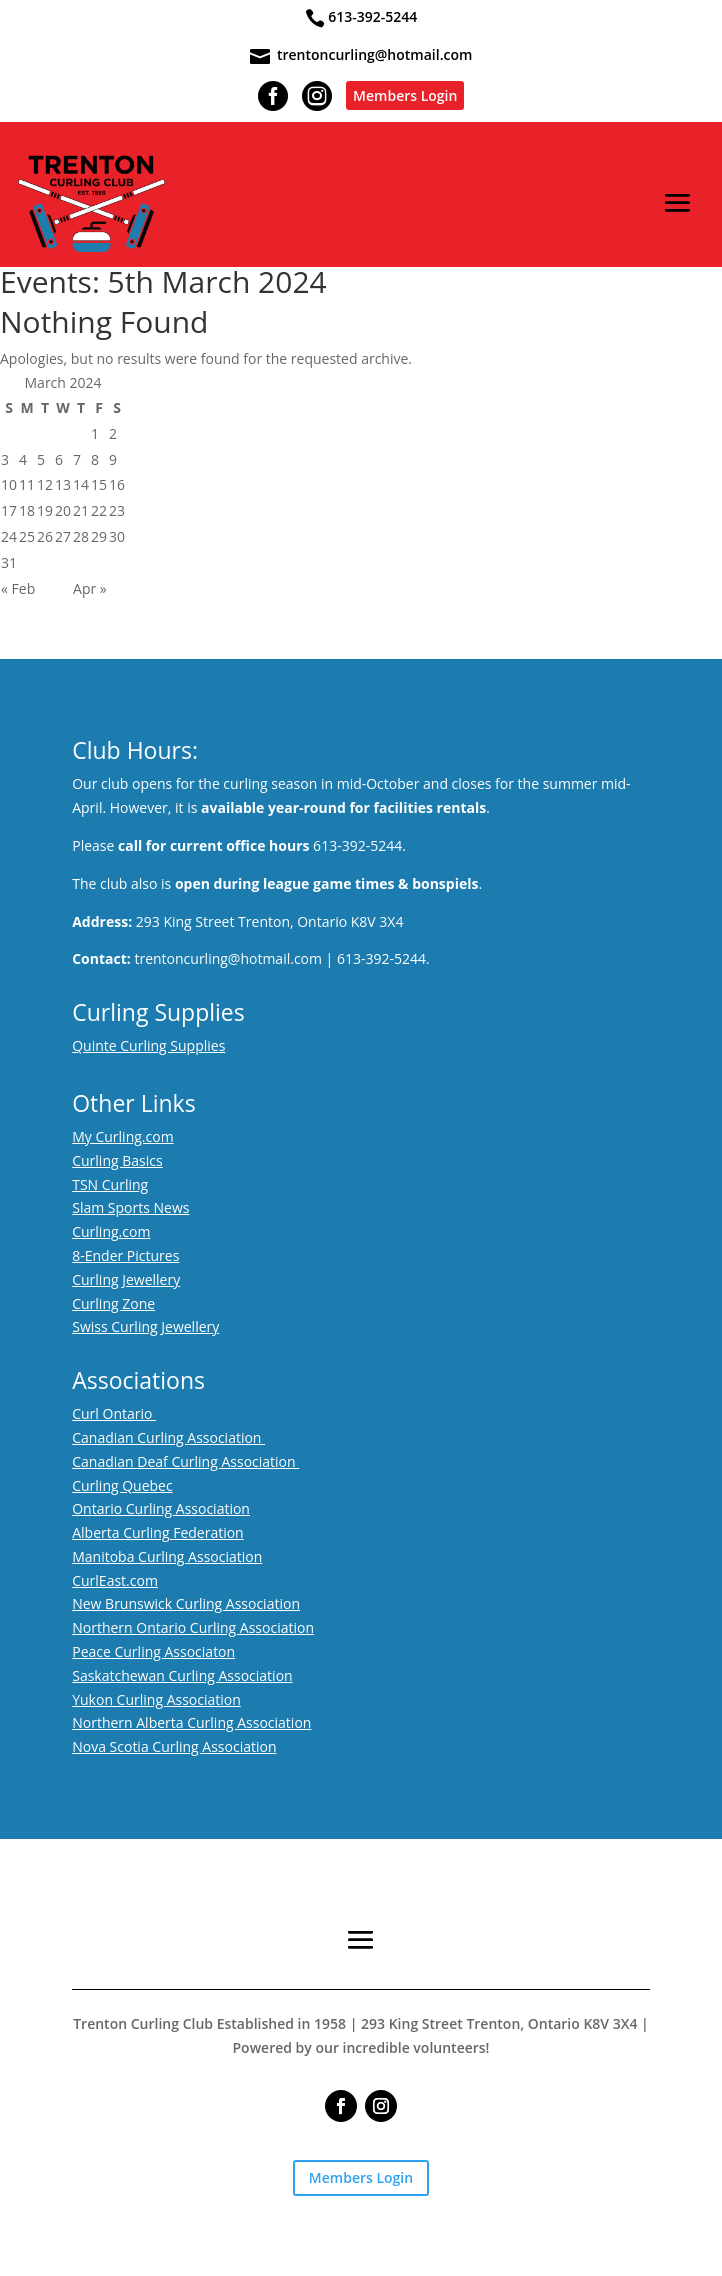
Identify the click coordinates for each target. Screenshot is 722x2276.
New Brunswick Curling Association (186, 1603)
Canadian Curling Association (168, 1437)
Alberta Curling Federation (158, 1532)
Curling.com (111, 1231)
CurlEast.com (115, 1580)
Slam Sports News (130, 1207)
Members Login (405, 95)
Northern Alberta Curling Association (191, 1722)
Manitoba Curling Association (167, 1556)
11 (27, 484)
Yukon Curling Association (156, 1699)
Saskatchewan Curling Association (182, 1675)
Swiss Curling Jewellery (145, 1326)
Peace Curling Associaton (153, 1651)
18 (27, 510)
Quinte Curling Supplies (148, 1045)
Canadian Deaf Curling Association (185, 1461)
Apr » (90, 588)
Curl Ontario (114, 1413)
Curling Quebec (122, 1485)
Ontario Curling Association (161, 1508)
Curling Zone (113, 1303)
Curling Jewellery (126, 1279)
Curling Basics (117, 1160)
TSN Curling (110, 1184)
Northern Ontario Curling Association (193, 1627)
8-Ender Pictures (125, 1255)
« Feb (18, 588)
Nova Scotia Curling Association (174, 1746)
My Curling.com (122, 1136)
